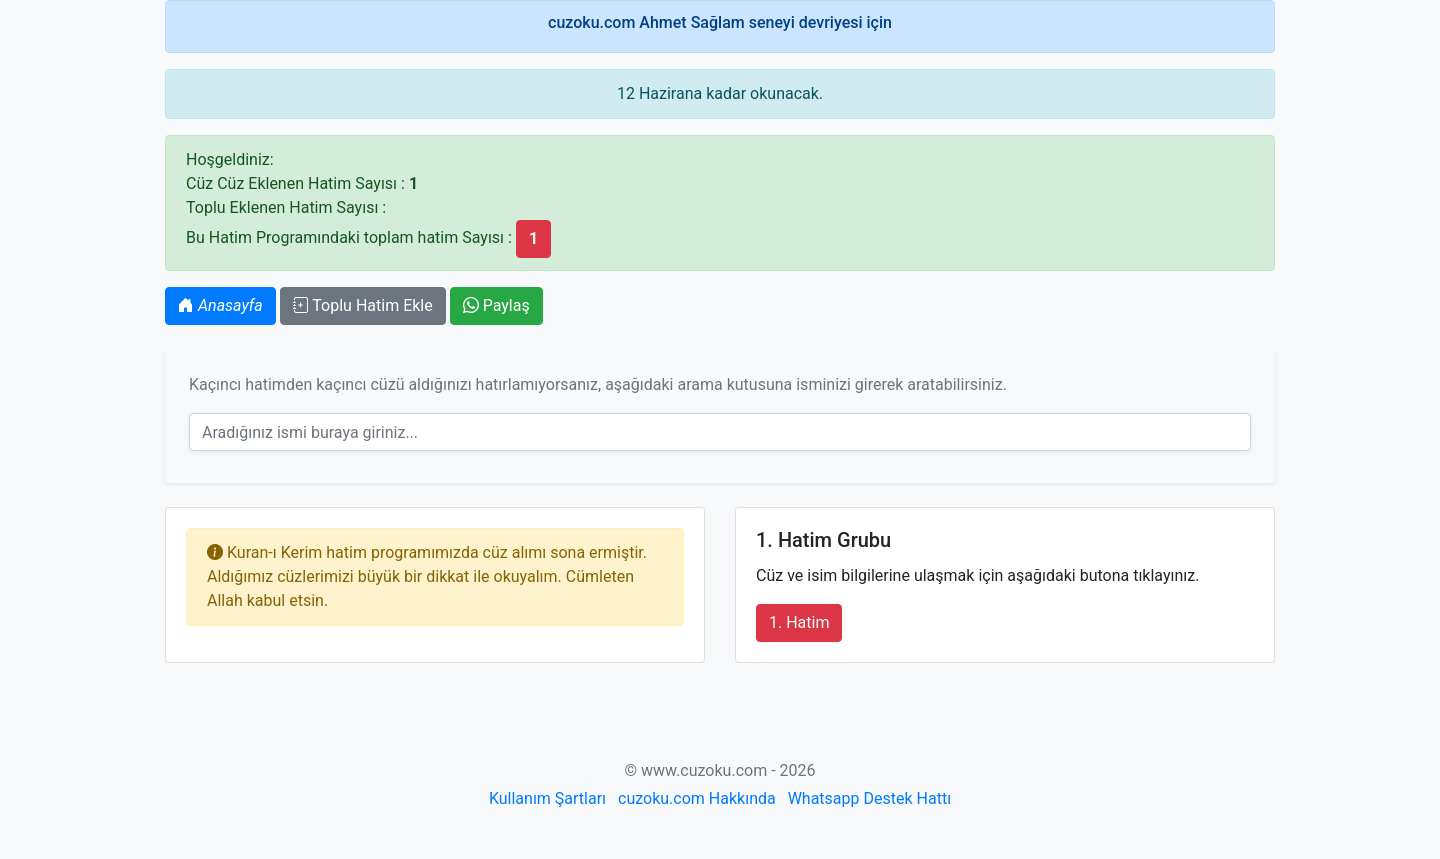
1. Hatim (799, 622)
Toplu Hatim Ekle (363, 305)
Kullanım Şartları (547, 798)
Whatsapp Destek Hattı (869, 798)
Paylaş (496, 305)
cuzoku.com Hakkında (697, 798)
